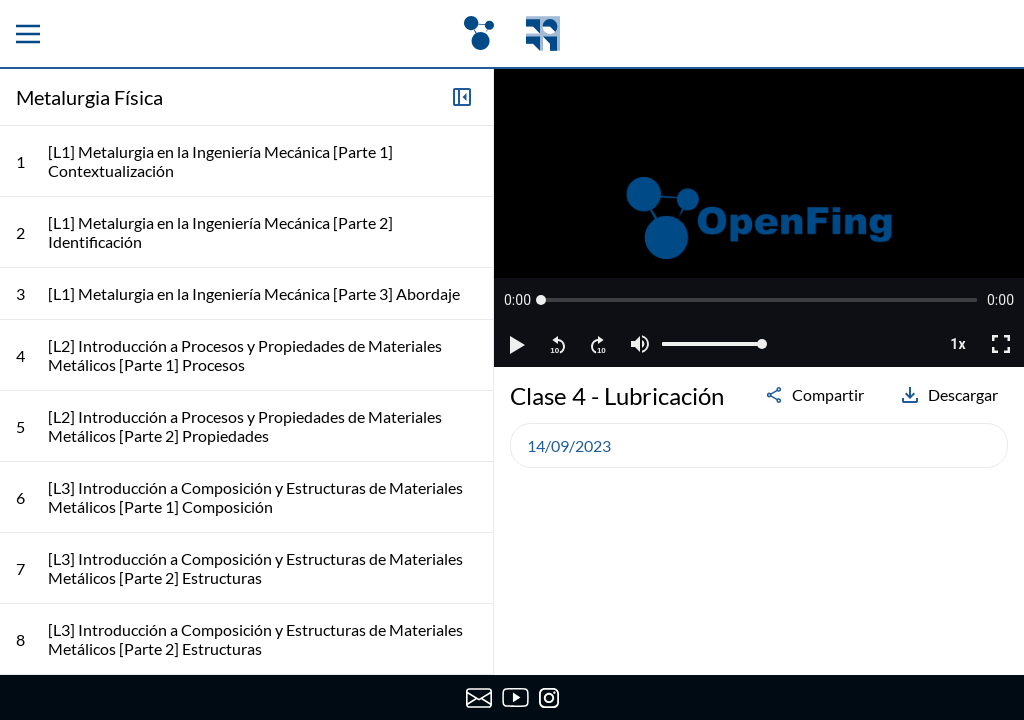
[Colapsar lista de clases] (462, 97)
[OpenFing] (512, 33)
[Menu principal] (28, 34)
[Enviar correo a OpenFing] (478, 698)
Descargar (949, 395)
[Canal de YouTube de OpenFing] (515, 698)
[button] (517, 300)
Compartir (814, 395)
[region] (759, 218)
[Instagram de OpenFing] (549, 698)
